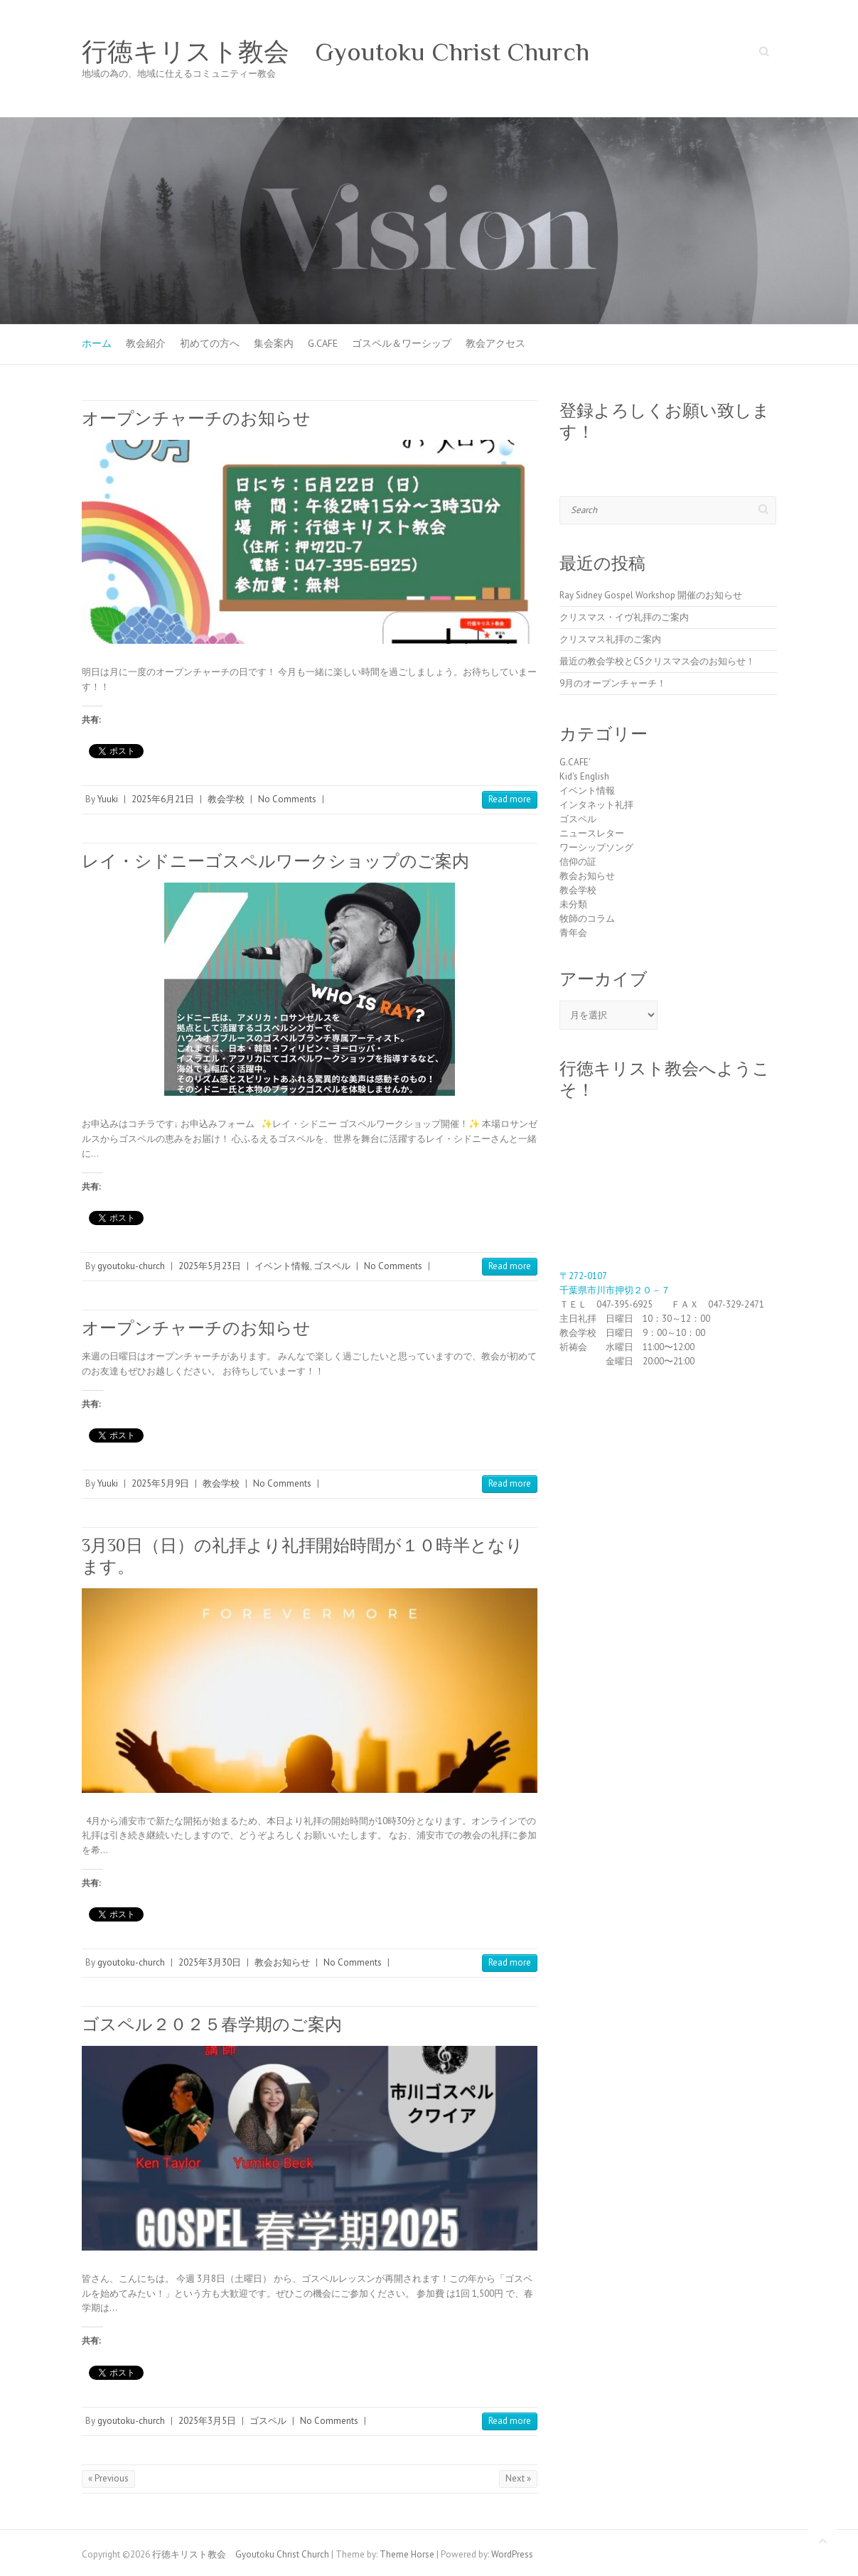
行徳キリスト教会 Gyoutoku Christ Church (335, 52)
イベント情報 (282, 1266)
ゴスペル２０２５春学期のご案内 (212, 2024)
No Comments (287, 799)
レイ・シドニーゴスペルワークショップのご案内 (275, 861)
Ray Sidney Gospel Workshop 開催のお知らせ (650, 595)
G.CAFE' (575, 762)
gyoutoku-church (131, 1266)
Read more (509, 799)
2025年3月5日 (207, 2421)
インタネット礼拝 (596, 805)
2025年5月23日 (209, 1266)
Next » (518, 2478)
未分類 (573, 904)
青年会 (573, 933)
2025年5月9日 (160, 1483)
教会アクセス (495, 343)
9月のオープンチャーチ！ (612, 683)
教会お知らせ (282, 1962)
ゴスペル (331, 1266)
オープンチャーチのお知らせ (196, 418)
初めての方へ (210, 343)
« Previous (108, 2478)
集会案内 (274, 343)
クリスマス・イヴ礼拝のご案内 (624, 617)
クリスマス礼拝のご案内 (610, 639)
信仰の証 (577, 862)
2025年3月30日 (209, 1962)
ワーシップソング (596, 847)
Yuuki (107, 799)
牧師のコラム (587, 918)
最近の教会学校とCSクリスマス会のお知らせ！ (657, 661)
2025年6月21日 (163, 799)
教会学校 (226, 799)
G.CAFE (323, 343)
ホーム (97, 343)
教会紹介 (146, 343)
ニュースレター (591, 833)
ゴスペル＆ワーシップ (401, 343)
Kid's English (584, 776)
